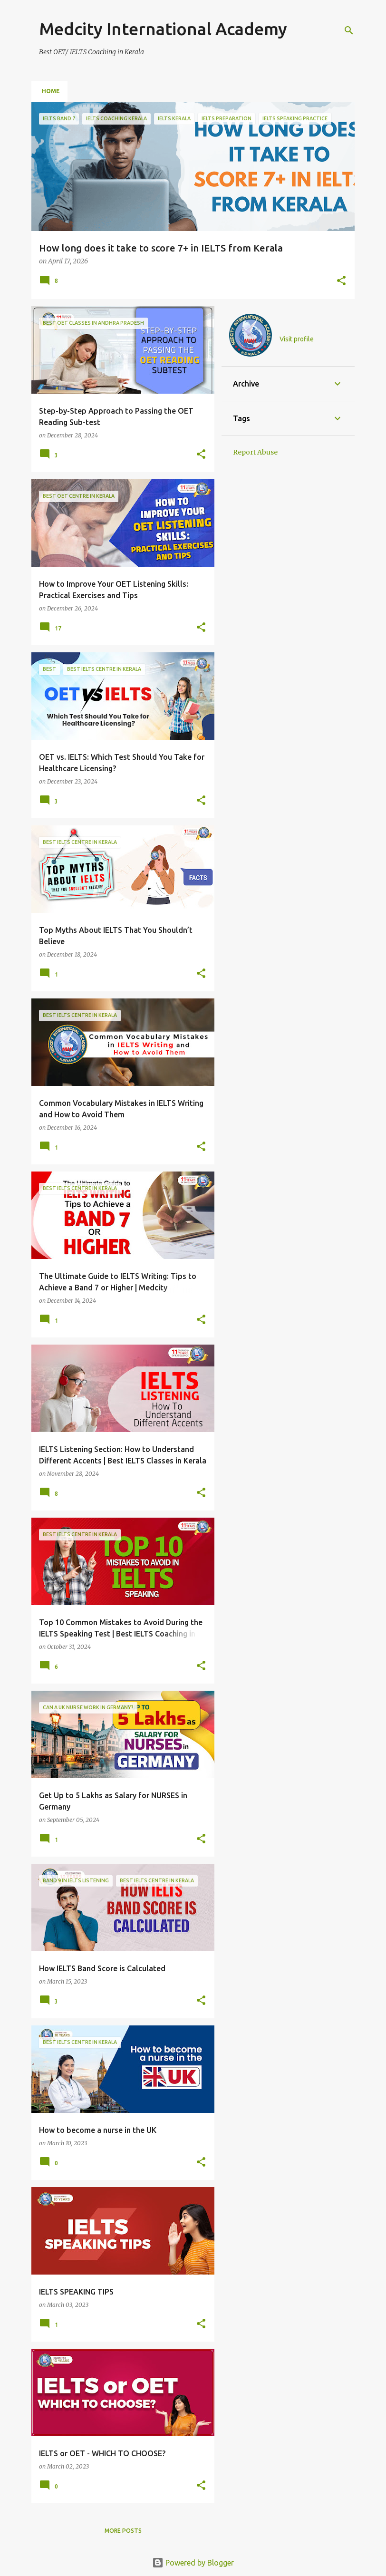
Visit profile (297, 339)
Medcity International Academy (163, 29)
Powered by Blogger (193, 2562)
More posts (123, 2531)
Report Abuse (255, 452)
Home (51, 91)
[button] (341, 281)
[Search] (349, 30)
